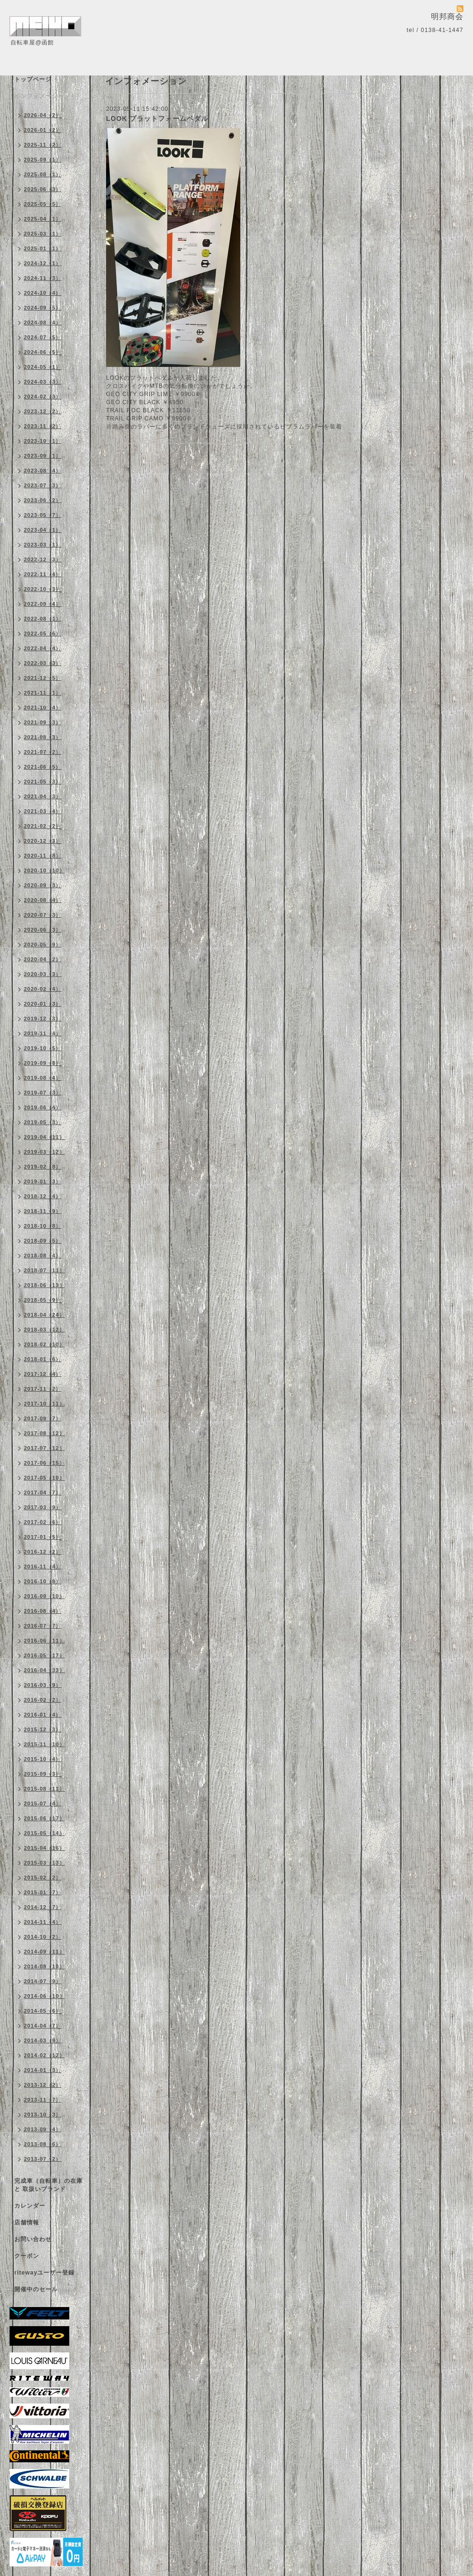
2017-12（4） (43, 1374)
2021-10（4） (43, 707)
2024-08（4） (43, 322)
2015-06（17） (44, 1818)
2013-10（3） (43, 2114)
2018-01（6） (43, 1359)
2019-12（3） (43, 1018)
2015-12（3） (43, 1729)
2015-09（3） (43, 1774)
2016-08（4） (43, 1611)
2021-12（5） (43, 678)
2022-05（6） (43, 633)
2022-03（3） (43, 663)
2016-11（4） (43, 1566)
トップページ (33, 79)
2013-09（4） (43, 2129)
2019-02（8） (43, 1167)
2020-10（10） (44, 870)
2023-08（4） (43, 470)
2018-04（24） (44, 1315)
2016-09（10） (44, 1596)
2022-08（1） (43, 619)
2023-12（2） (43, 411)
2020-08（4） (43, 900)
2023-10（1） (43, 441)
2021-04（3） (43, 796)
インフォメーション (42, 96)
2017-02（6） (43, 1522)
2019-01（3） (43, 1181)
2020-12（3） (43, 841)
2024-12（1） (43, 263)
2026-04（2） (43, 115)
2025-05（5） (43, 204)
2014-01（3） (43, 2070)
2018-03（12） (44, 1329)
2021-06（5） (43, 767)
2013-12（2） (43, 2085)
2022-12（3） (43, 559)
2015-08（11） (44, 1789)
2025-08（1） (43, 174)
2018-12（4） (43, 1196)
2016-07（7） (43, 1626)
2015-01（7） (43, 1892)
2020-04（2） (43, 959)
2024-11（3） (43, 278)
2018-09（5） (43, 1241)
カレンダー (29, 2205)
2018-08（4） (43, 1255)
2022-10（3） (43, 589)
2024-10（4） (43, 293)
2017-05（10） (44, 1478)
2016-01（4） (43, 1714)
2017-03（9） (43, 1507)
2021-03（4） (43, 811)
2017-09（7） (43, 1418)
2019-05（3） (43, 1122)
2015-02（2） (43, 1877)
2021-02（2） (43, 826)
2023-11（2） (43, 426)
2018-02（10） (44, 1344)
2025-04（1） (43, 219)
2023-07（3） (43, 485)
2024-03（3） (43, 382)
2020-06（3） (43, 930)
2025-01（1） (43, 248)
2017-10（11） (44, 1403)
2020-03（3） (43, 974)
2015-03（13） (44, 1863)
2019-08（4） (43, 1078)
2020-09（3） (43, 885)
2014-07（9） (43, 1981)
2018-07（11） (44, 1270)
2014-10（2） (43, 1937)
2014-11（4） (43, 1922)
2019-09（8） (43, 1063)
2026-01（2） (43, 130)
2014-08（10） (44, 1966)
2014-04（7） (43, 2026)
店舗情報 (26, 2222)
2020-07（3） (43, 915)
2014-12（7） (43, 1907)
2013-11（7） (43, 2100)
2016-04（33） (44, 1670)
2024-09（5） (43, 308)
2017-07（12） (44, 1448)
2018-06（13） (44, 1285)
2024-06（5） (43, 352)
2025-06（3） (43, 189)
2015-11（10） (44, 1744)
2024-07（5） (43, 337)
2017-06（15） (44, 1463)
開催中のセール (36, 2289)
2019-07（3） (43, 1092)
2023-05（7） (43, 515)
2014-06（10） (44, 1996)
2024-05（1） (43, 367)
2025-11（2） (43, 145)
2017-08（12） (44, 1433)
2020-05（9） (43, 944)
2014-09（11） (44, 1951)
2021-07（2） (43, 752)
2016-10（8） (43, 1581)
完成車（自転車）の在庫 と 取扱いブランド (48, 2185)
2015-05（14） (44, 1833)
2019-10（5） (43, 1048)
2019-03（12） (44, 1152)
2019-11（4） (43, 1033)
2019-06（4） (43, 1107)
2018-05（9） (43, 1300)
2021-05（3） (43, 781)
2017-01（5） (43, 1537)
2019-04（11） (44, 1137)
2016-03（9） (43, 1685)
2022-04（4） (43, 648)
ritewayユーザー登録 (44, 2272)
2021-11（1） (43, 693)
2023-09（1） (43, 456)
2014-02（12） (44, 2055)
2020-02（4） (43, 989)
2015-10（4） (43, 1759)
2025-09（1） (43, 159)
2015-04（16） (44, 1848)
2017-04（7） (43, 1492)
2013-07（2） (43, 2159)
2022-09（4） (43, 604)
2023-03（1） (43, 544)
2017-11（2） (43, 1389)
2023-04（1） (43, 530)
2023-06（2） (43, 500)
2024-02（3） (43, 396)
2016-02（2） (43, 1700)
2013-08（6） (43, 2144)
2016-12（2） (43, 1552)
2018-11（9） (43, 1211)
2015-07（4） (43, 1803)
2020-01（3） (43, 1004)
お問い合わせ (33, 2239)
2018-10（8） (43, 1226)
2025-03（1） (43, 233)
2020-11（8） (43, 856)
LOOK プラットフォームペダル (157, 118)
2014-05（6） (43, 2011)
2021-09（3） (43, 722)
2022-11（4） (43, 574)
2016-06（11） (44, 1640)
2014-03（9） (43, 2040)
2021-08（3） (43, 737)
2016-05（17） (44, 1655)
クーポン (26, 2256)
